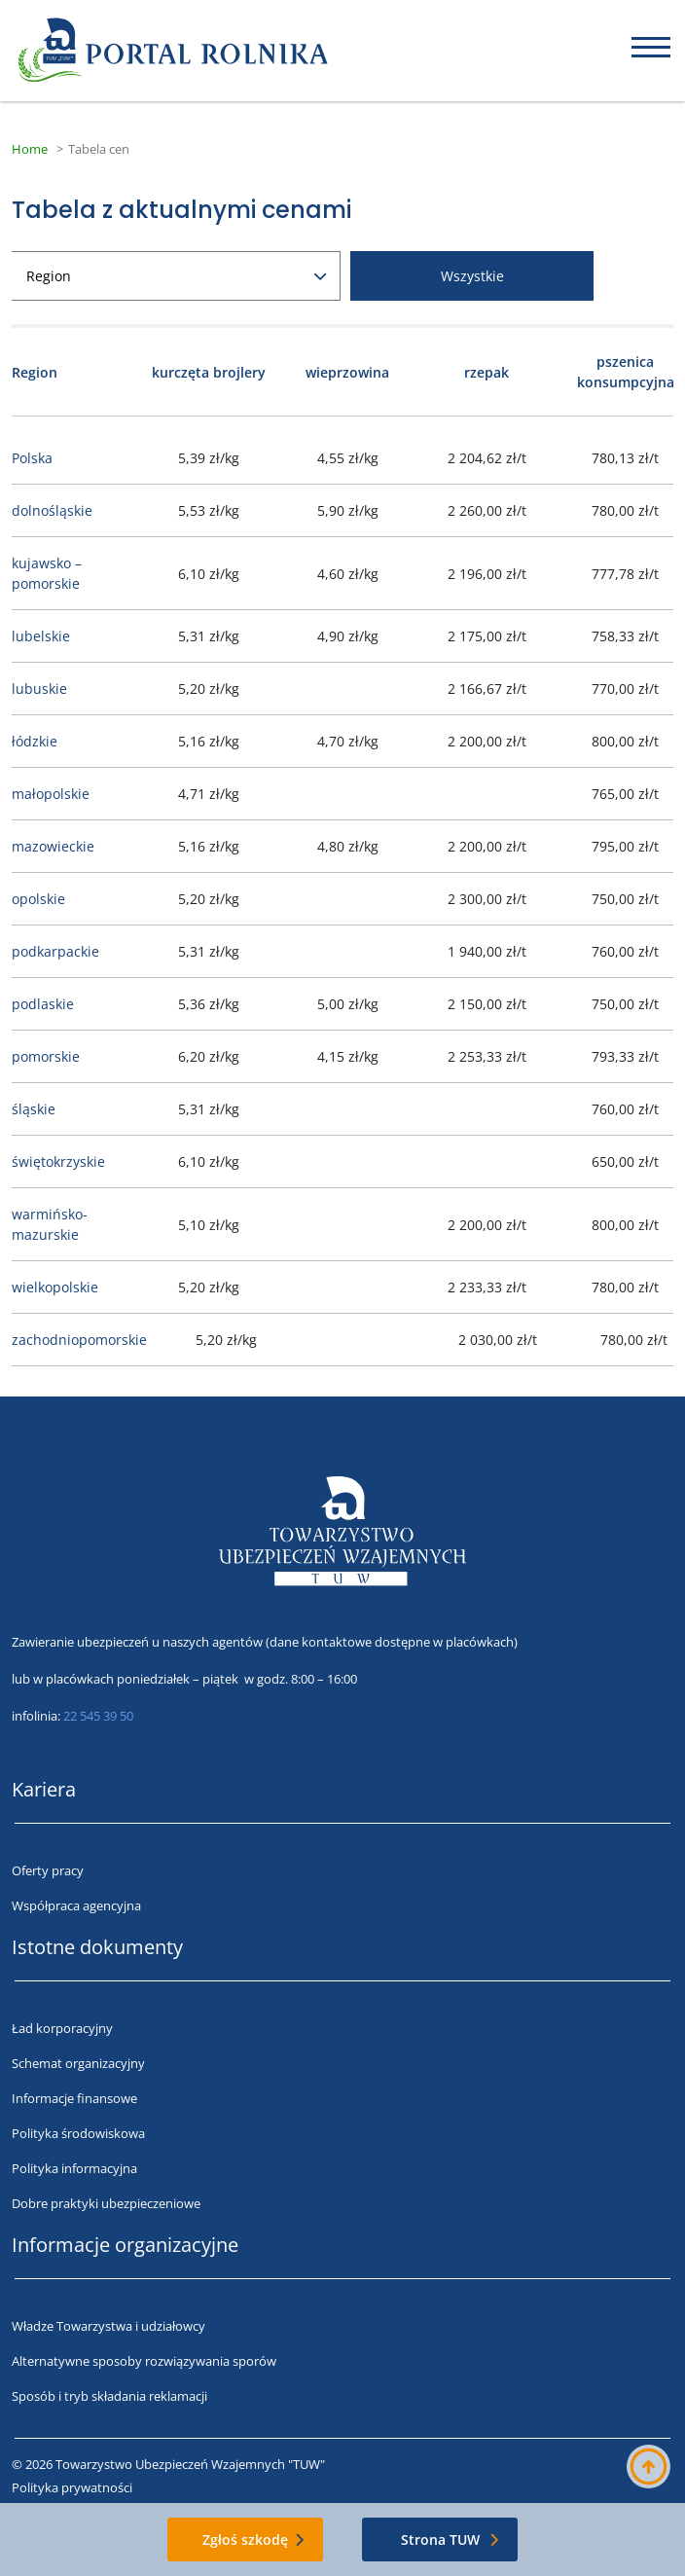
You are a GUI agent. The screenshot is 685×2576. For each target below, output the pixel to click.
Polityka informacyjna (74, 2168)
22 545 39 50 (98, 1715)
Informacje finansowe (74, 2098)
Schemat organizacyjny (78, 2063)
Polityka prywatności (72, 2487)
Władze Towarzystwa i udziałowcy (108, 2326)
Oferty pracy (48, 1870)
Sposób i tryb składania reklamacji (109, 2396)
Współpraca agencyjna (76, 1905)
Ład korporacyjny (62, 2028)
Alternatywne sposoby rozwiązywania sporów (144, 2361)
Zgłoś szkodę (245, 2539)
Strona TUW (440, 2539)
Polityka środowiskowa (78, 2133)
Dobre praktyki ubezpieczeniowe (106, 2203)
